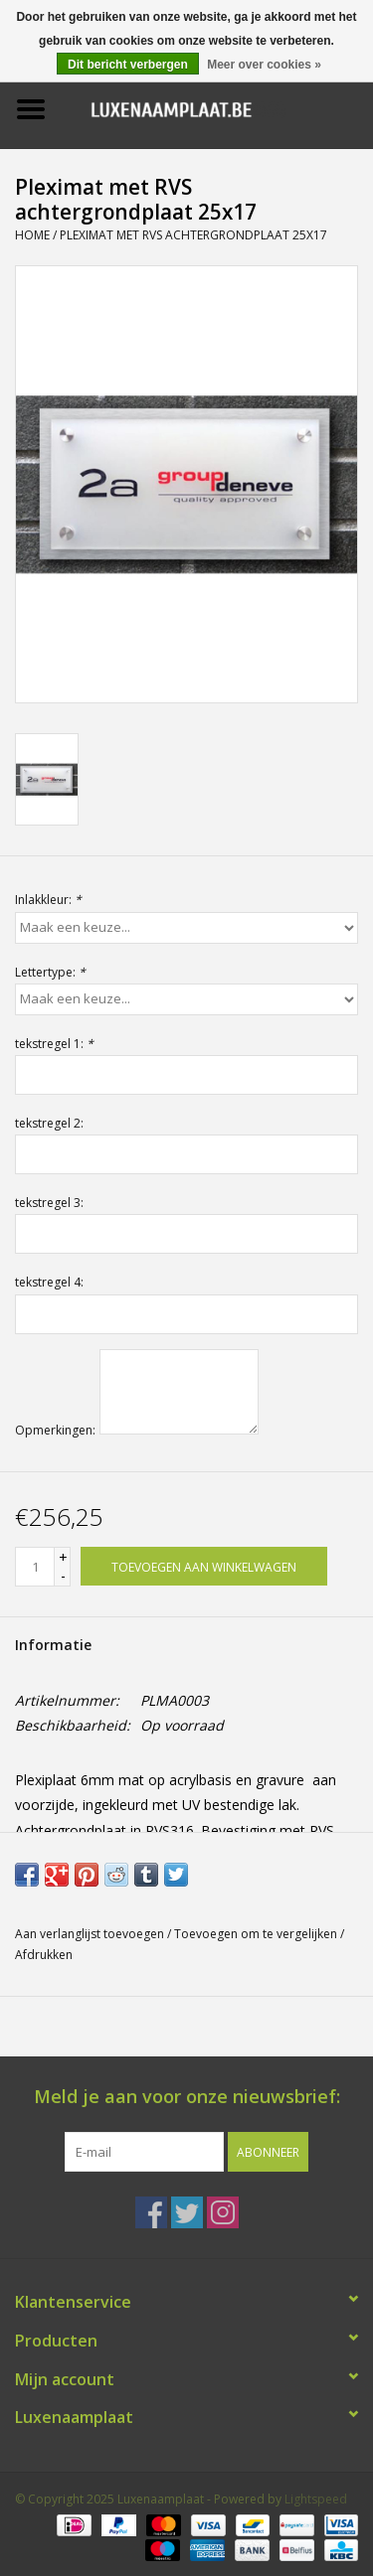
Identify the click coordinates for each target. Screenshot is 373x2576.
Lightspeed (315, 2499)
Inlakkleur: (48, 899)
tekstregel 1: (54, 1043)
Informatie (53, 1644)
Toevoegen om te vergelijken (257, 1933)
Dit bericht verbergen (128, 65)
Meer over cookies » (264, 65)
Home (32, 235)
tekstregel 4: (49, 1282)
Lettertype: (50, 972)
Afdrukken (44, 1954)
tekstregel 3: (49, 1202)
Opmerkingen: (55, 1430)
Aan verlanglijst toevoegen (89, 1933)
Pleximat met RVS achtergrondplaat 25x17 (193, 235)
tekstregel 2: (49, 1123)
